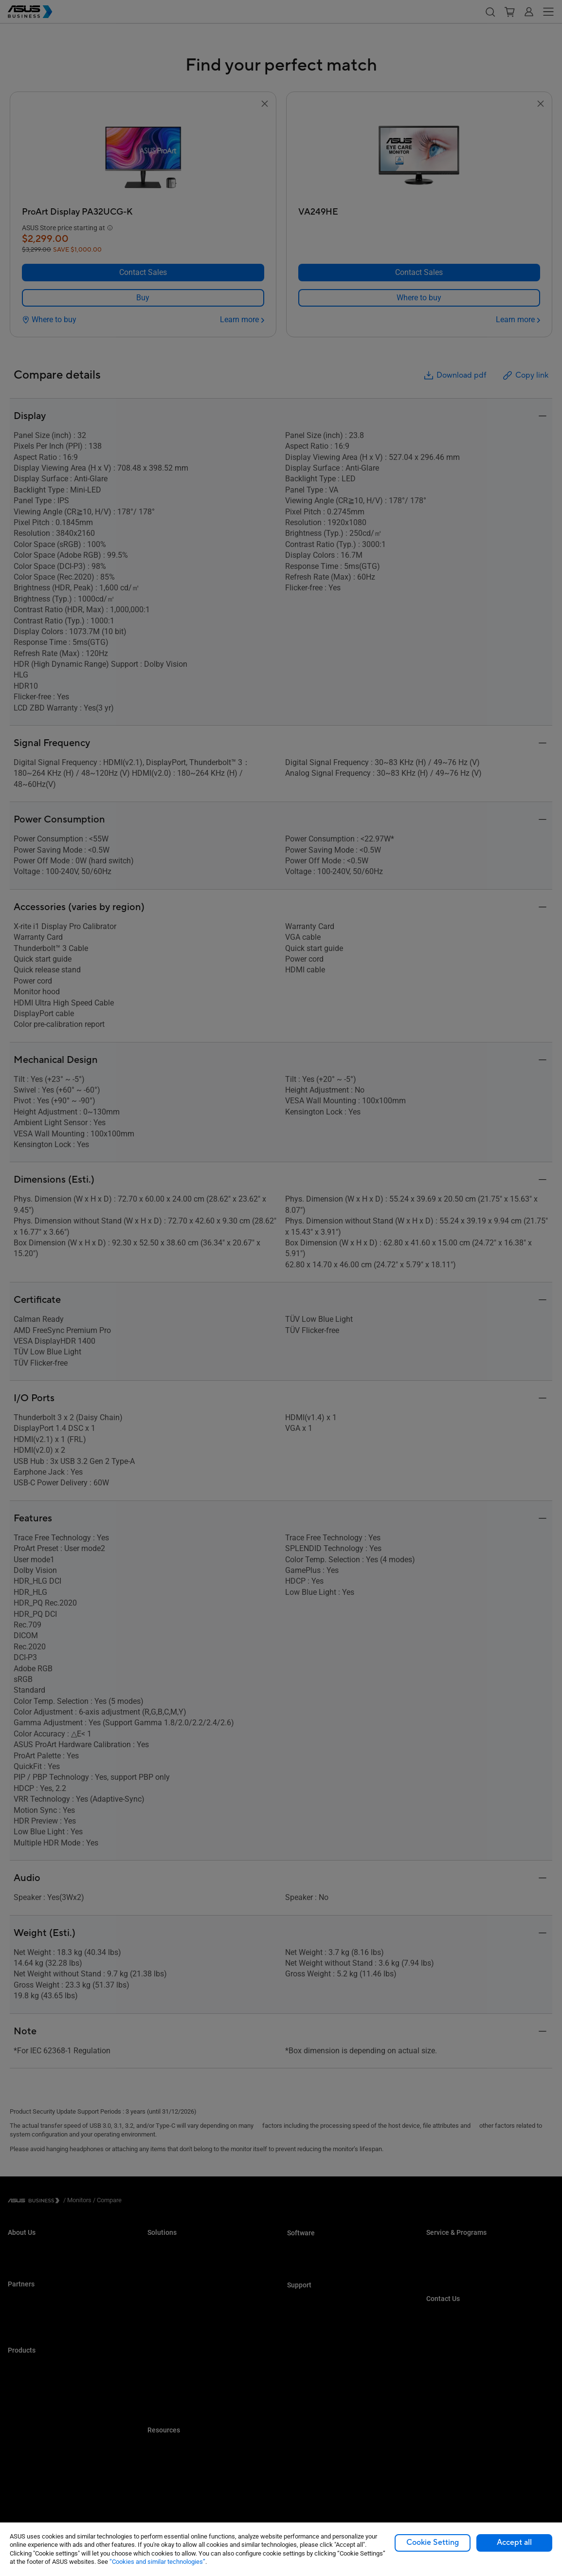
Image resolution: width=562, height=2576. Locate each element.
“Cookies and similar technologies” (157, 2561)
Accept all (514, 2542)
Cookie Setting (432, 2542)
